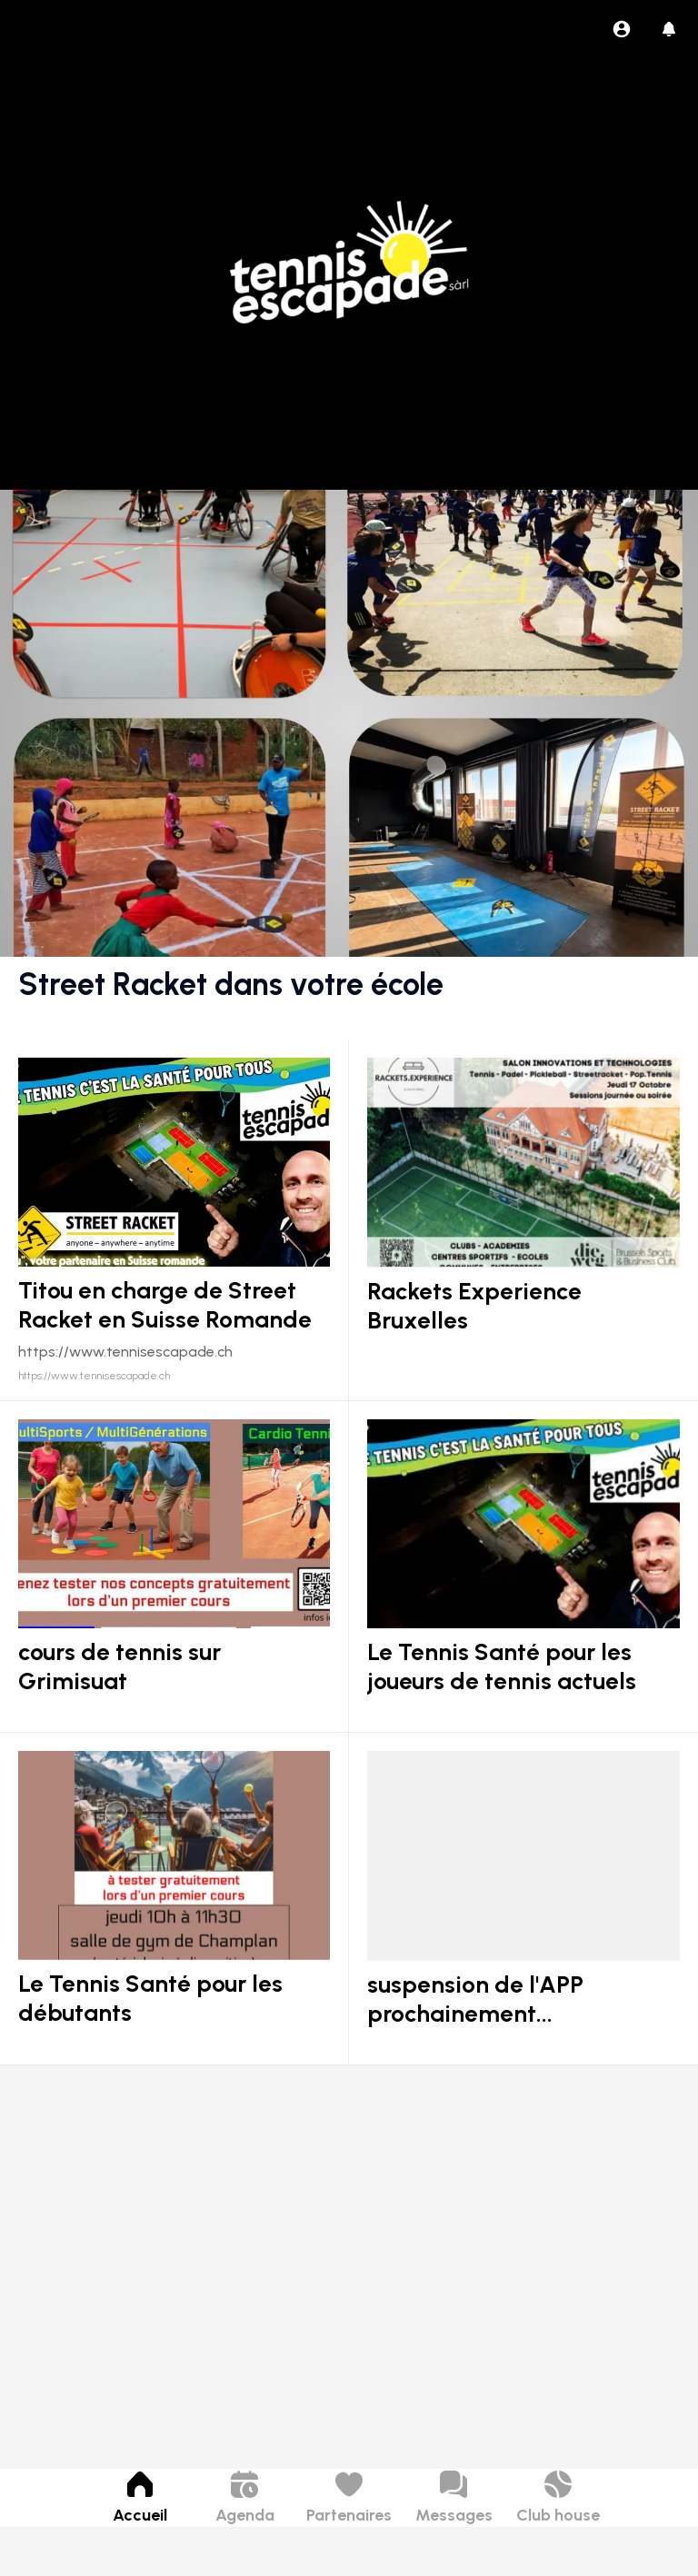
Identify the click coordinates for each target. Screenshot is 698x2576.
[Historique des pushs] (669, 29)
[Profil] (621, 29)
